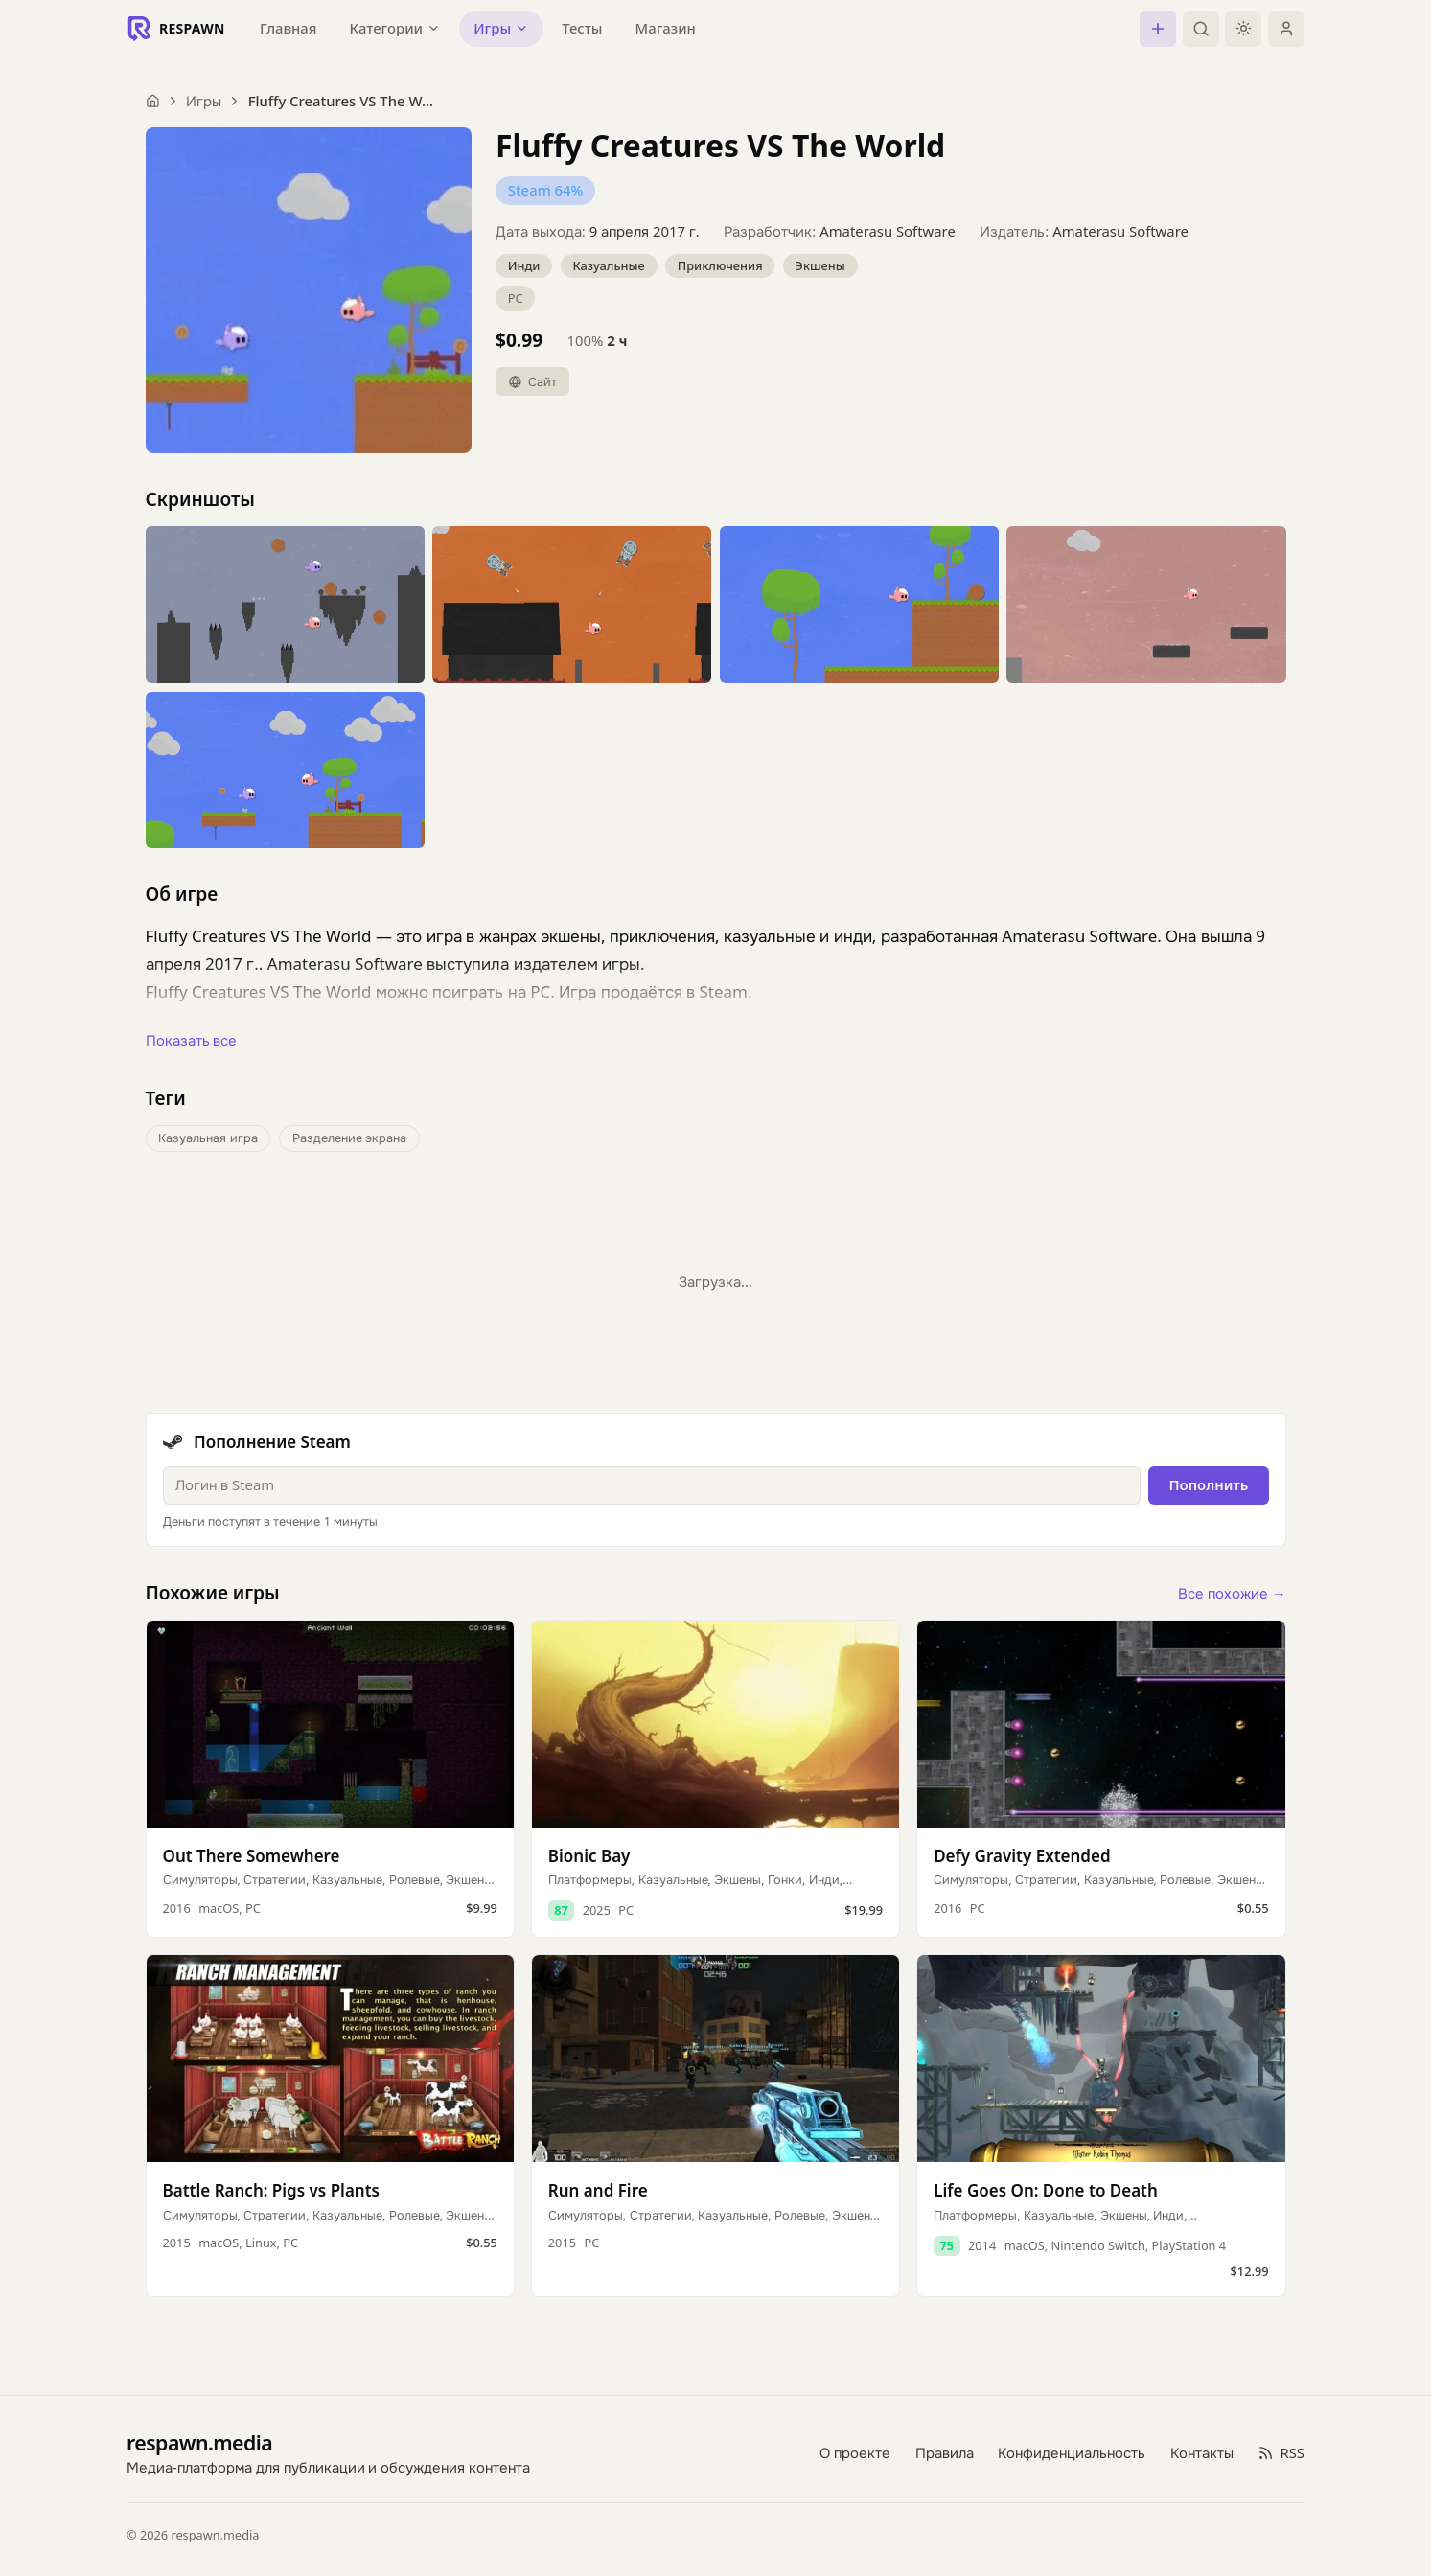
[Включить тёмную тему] (1243, 29)
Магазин (665, 27)
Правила (944, 2452)
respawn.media (199, 2442)
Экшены (820, 265)
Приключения (720, 265)
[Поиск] (1201, 29)
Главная (288, 27)
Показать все (192, 1039)
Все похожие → (1232, 1592)
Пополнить (1208, 1484)
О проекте (854, 2452)
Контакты (1202, 2452)
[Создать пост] (1158, 29)
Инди (524, 265)
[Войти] (1286, 29)
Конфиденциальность (1071, 2452)
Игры (203, 100)
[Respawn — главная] (176, 28)
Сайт (532, 381)
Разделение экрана (349, 1137)
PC (515, 298)
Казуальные (608, 265)
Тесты (582, 27)
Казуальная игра (207, 1137)
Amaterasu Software (887, 231)
